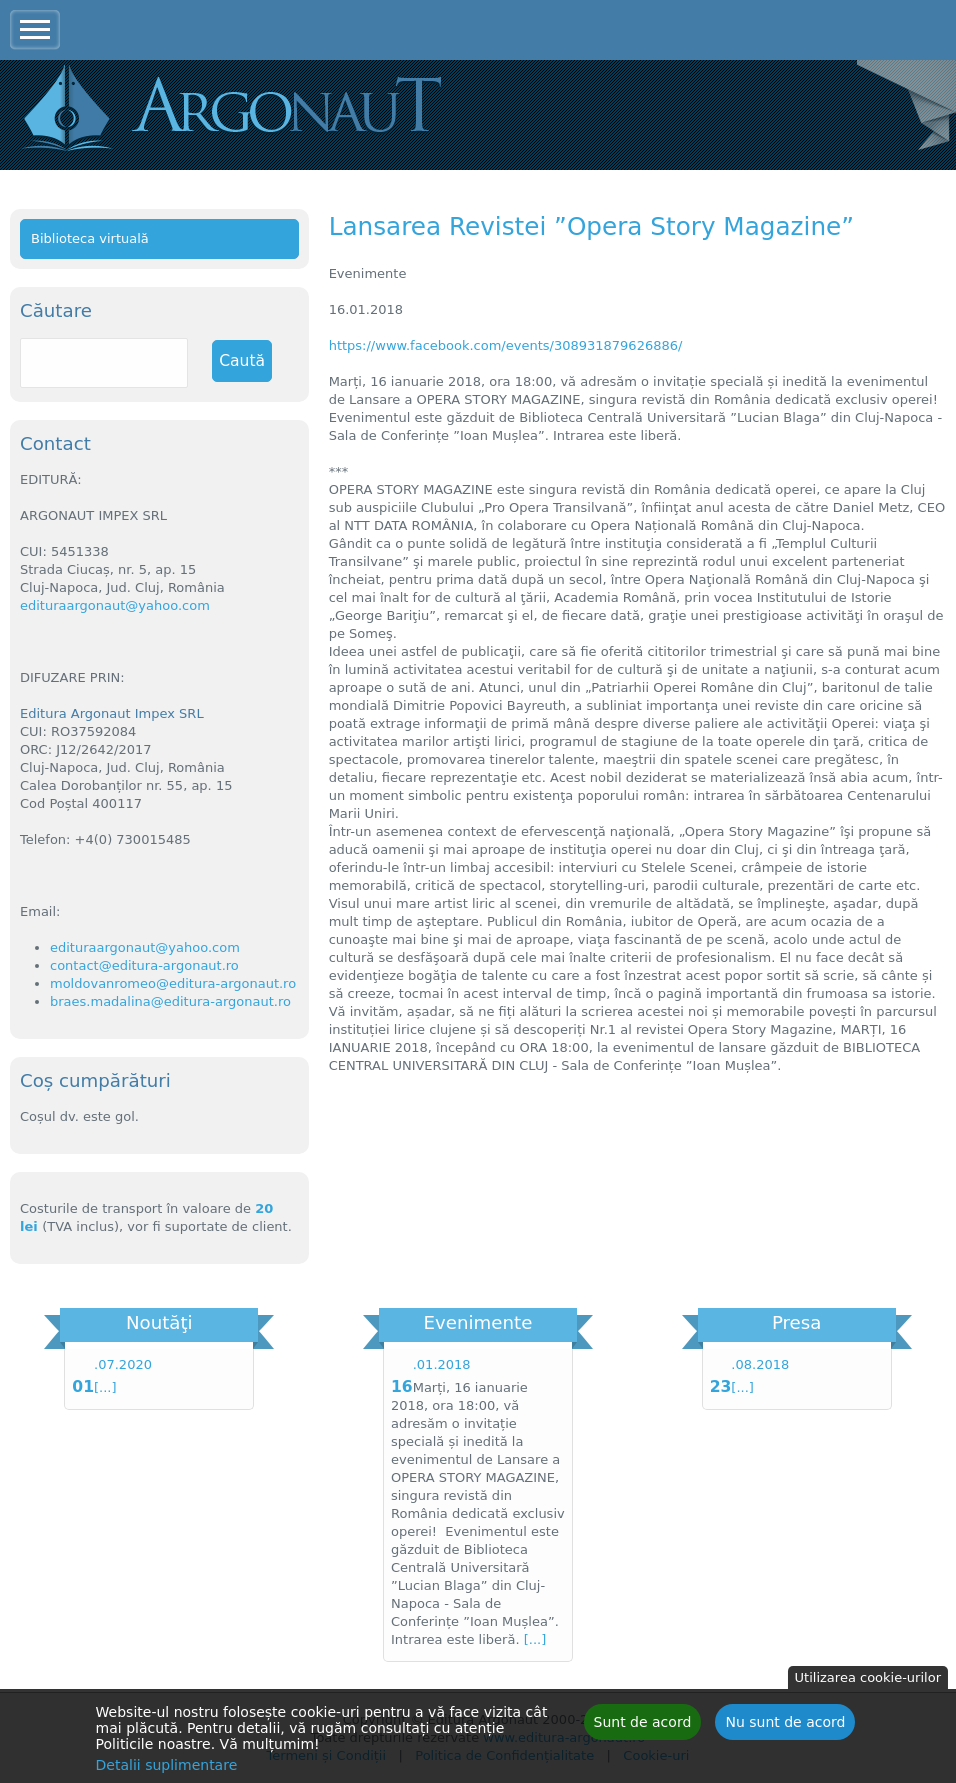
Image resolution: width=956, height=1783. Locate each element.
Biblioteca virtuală (90, 238)
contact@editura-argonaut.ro (144, 965)
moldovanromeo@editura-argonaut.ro (173, 983)
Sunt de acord (643, 1722)
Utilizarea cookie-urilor (868, 1677)
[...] (105, 1387)
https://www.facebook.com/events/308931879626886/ (506, 345)
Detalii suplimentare (167, 1765)
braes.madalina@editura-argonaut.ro (170, 1001)
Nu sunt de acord (785, 1722)
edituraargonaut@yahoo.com (115, 605)
